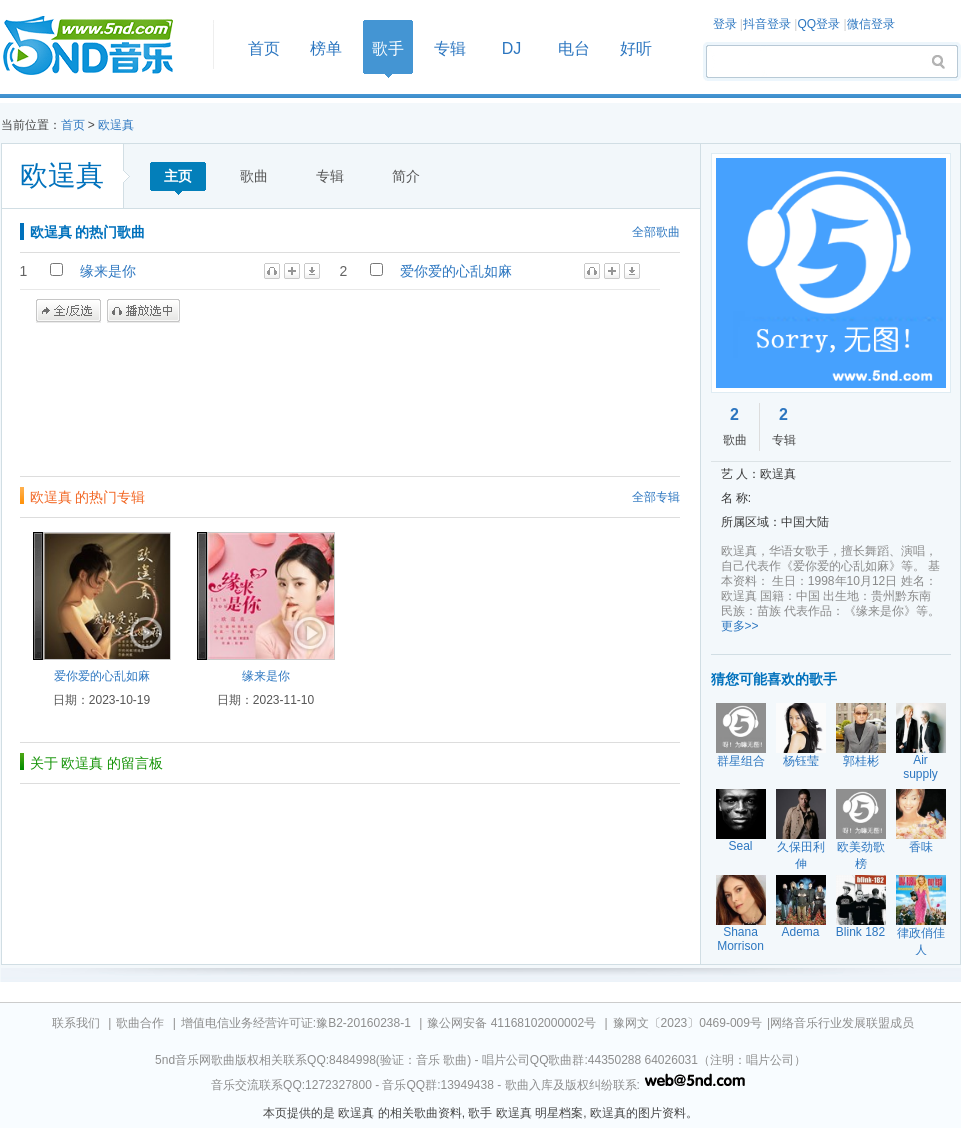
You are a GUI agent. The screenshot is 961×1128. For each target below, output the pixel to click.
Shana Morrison (740, 939)
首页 (101, 46)
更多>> (740, 626)
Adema (800, 932)
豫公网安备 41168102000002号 (511, 1023)
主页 (178, 176)
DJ (512, 48)
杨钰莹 (801, 761)
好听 (636, 48)
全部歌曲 (656, 232)
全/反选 (68, 311)
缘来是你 (108, 271)
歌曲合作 (140, 1023)
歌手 (388, 48)
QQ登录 (818, 24)
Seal (740, 846)
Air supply (920, 767)
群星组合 (741, 761)
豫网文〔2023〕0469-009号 (687, 1023)
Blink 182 (860, 932)
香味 (921, 847)
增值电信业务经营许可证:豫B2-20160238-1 (296, 1023)
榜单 (326, 48)
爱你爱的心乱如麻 (456, 271)
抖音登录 (767, 24)
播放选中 (143, 311)
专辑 (450, 48)
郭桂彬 (861, 761)
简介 (406, 176)
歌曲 (254, 176)
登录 (725, 24)
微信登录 (871, 24)
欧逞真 (116, 125)
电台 (574, 48)
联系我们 (76, 1023)
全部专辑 (656, 497)
